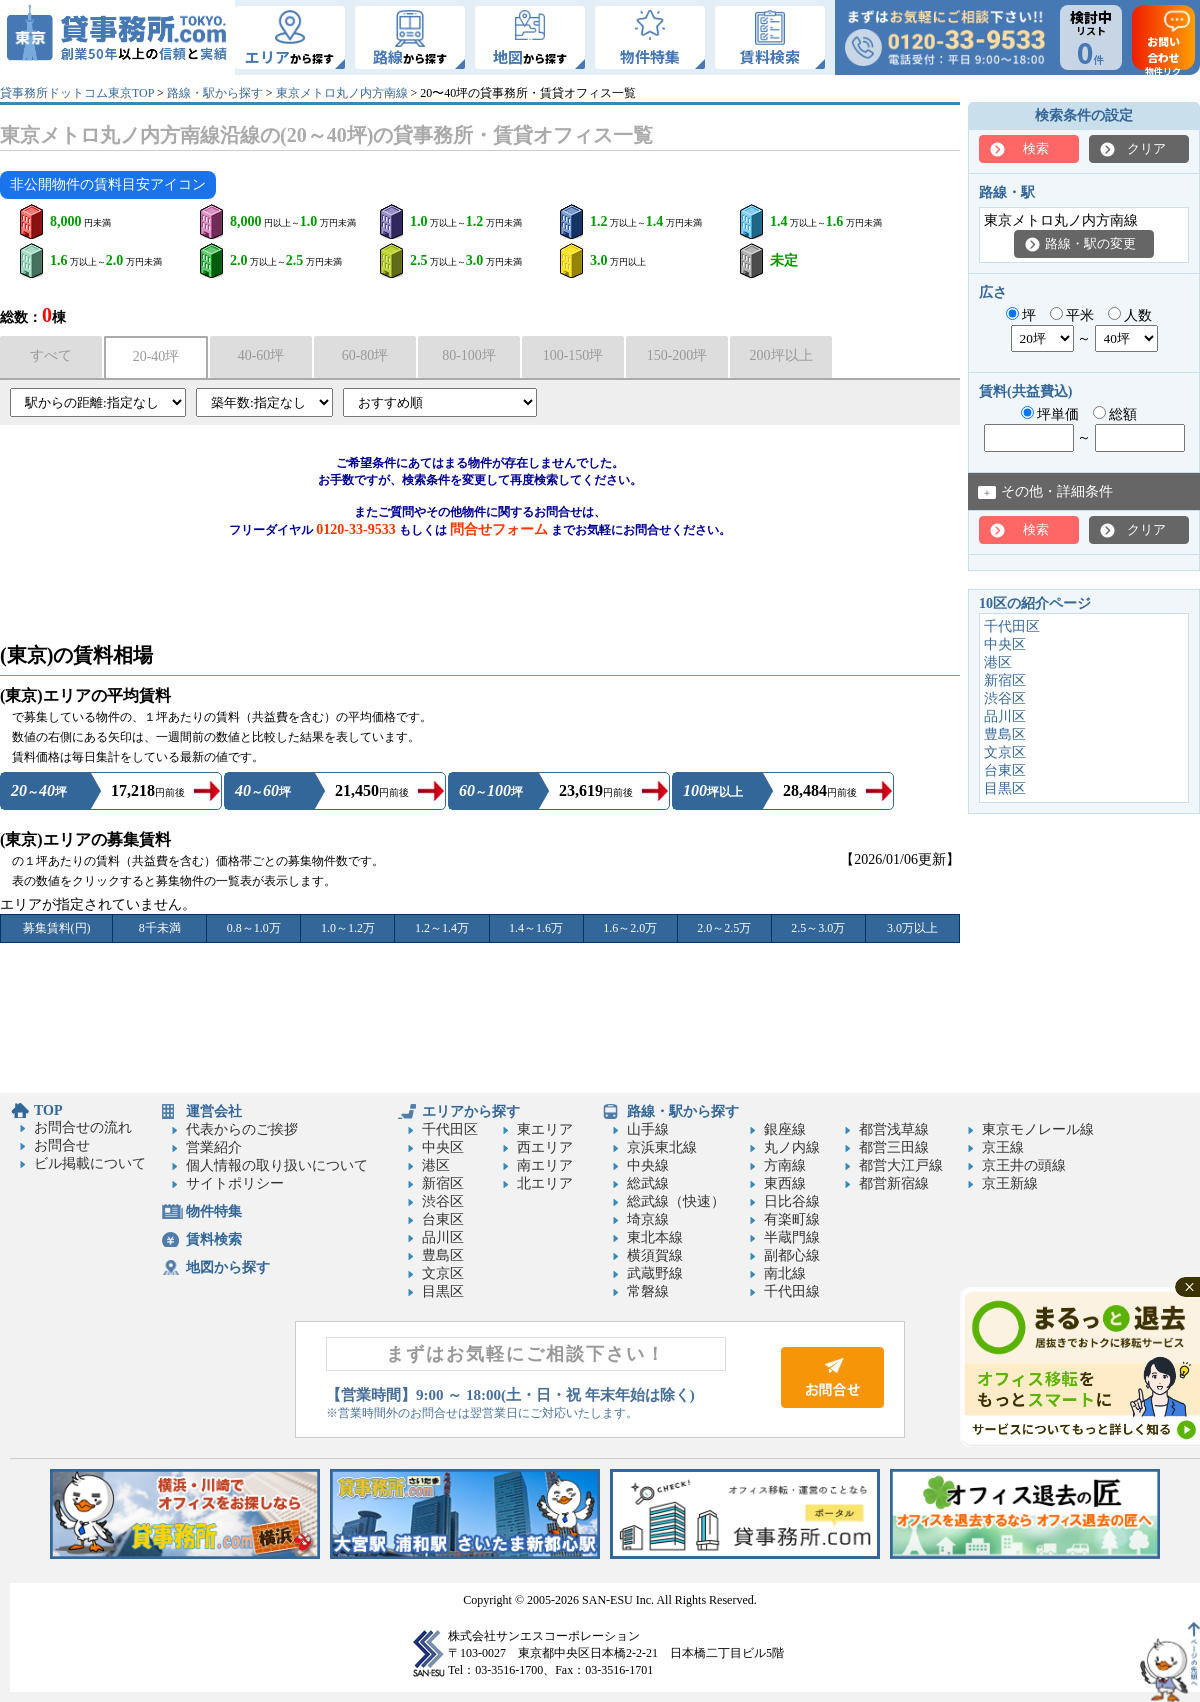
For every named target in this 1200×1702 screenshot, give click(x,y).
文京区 (1005, 752)
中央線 (648, 1165)
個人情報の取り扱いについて (277, 1165)
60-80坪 (365, 355)
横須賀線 (655, 1255)
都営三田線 (894, 1147)
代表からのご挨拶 (242, 1129)
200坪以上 (781, 355)
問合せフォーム (499, 529)
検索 (1036, 148)
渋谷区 (1005, 698)
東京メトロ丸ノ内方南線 (342, 93)
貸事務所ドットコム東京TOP (77, 93)
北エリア (545, 1183)
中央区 (1005, 644)
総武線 (648, 1183)
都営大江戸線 (901, 1165)
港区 (998, 662)
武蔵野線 (655, 1273)
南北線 (785, 1273)
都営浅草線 (894, 1129)
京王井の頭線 (1024, 1165)
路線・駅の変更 (1090, 243)
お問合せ (62, 1145)
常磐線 (648, 1291)
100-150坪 (573, 355)
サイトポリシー (235, 1183)
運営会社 (214, 1111)
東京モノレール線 (1038, 1129)
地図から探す (228, 1267)
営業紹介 (214, 1147)
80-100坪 (469, 355)
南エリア (545, 1165)
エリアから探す (471, 1111)
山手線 (648, 1129)
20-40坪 (156, 356)
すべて (51, 355)
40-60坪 (261, 355)
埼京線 (648, 1219)
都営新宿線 (894, 1183)
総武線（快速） (676, 1201)
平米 (1072, 315)
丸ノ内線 (792, 1147)
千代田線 (792, 1291)
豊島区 (1005, 734)
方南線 (785, 1165)
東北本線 (655, 1237)
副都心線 (792, 1255)
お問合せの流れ (83, 1127)
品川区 (1005, 716)
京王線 (1003, 1147)
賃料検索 (214, 1239)
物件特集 (214, 1211)
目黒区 (1005, 788)
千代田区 (1012, 626)
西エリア (545, 1147)
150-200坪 (677, 355)
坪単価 (1050, 414)
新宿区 (1005, 680)
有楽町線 (792, 1219)
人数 (1130, 315)
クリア (1146, 148)
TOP (48, 1110)
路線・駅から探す (215, 93)
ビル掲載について (90, 1163)
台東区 (1005, 770)
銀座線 (785, 1129)
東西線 (785, 1183)
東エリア (545, 1129)
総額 (1115, 414)
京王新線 (1010, 1183)
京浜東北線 (662, 1147)
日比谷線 (792, 1201)
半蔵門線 (792, 1237)
